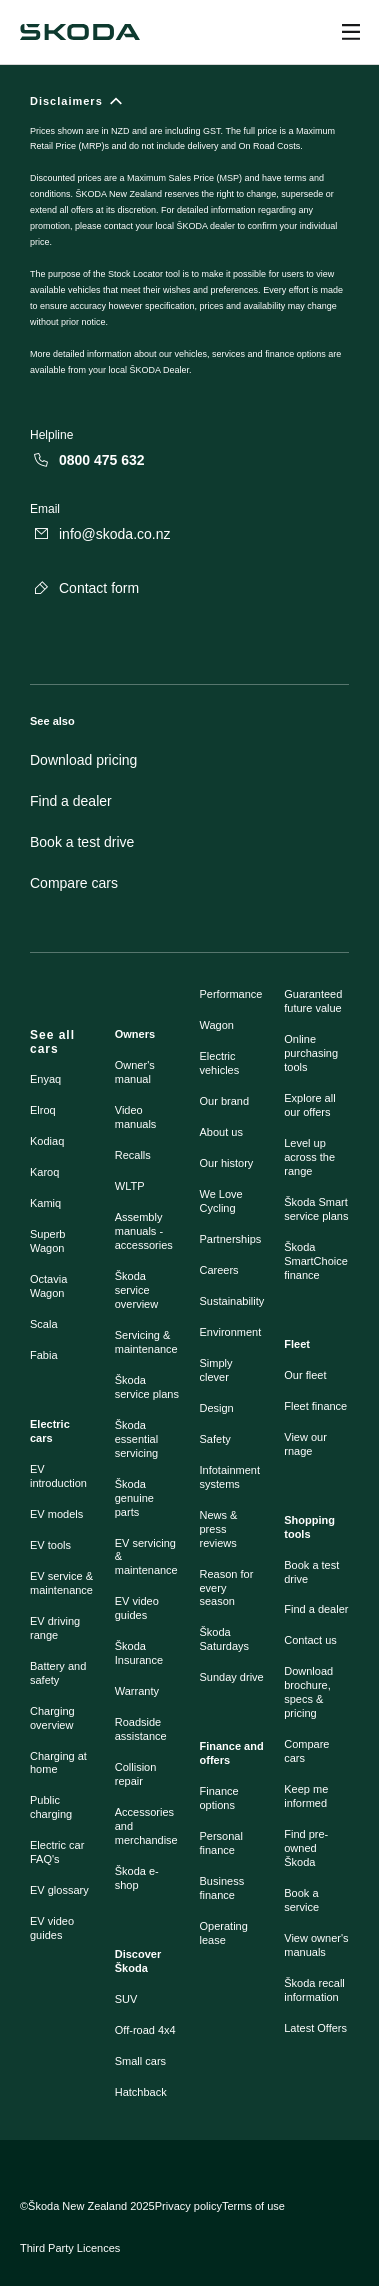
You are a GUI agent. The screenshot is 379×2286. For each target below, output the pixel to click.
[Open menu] (351, 32)
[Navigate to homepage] (80, 32)
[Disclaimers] (189, 246)
